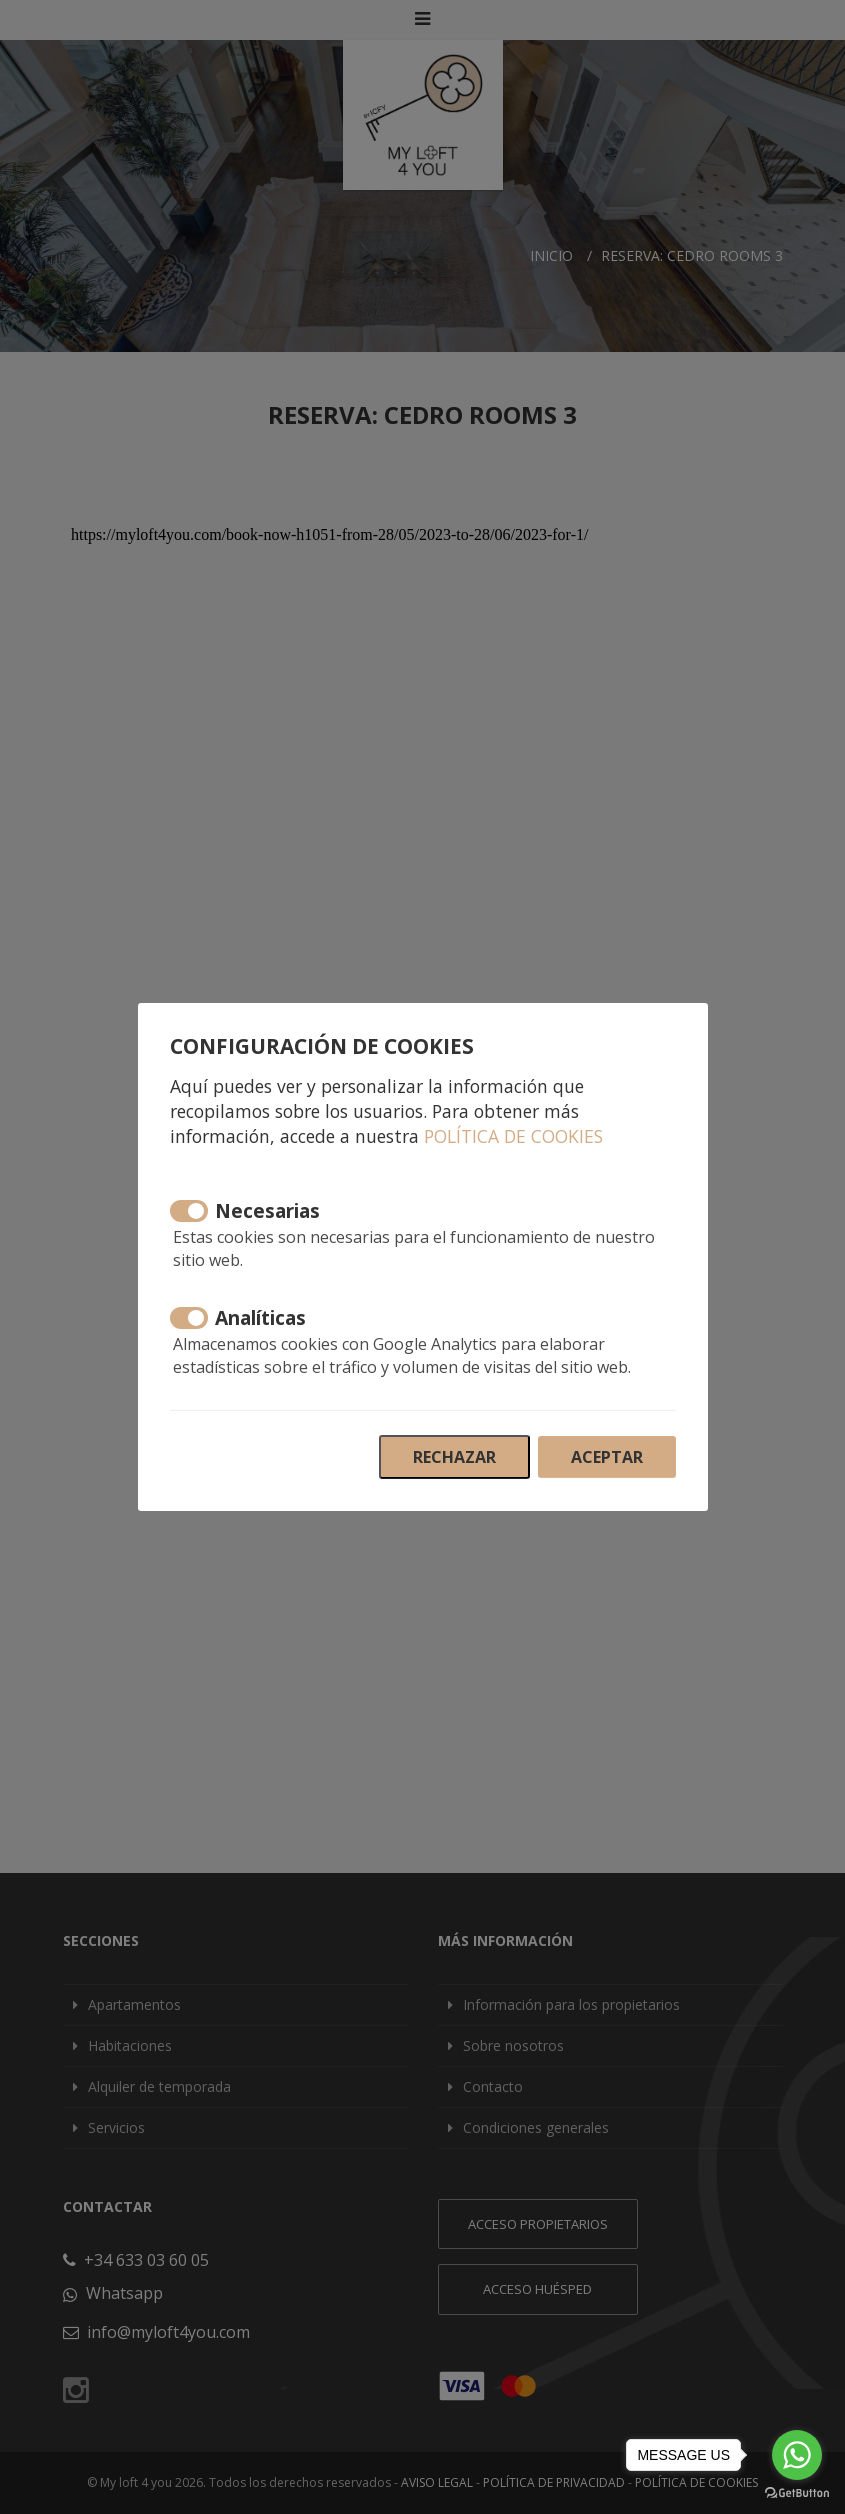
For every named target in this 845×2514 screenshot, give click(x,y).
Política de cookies (513, 1136)
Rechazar (454, 1457)
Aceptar (607, 1457)
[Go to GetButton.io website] (797, 2493)
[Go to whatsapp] (797, 2455)
